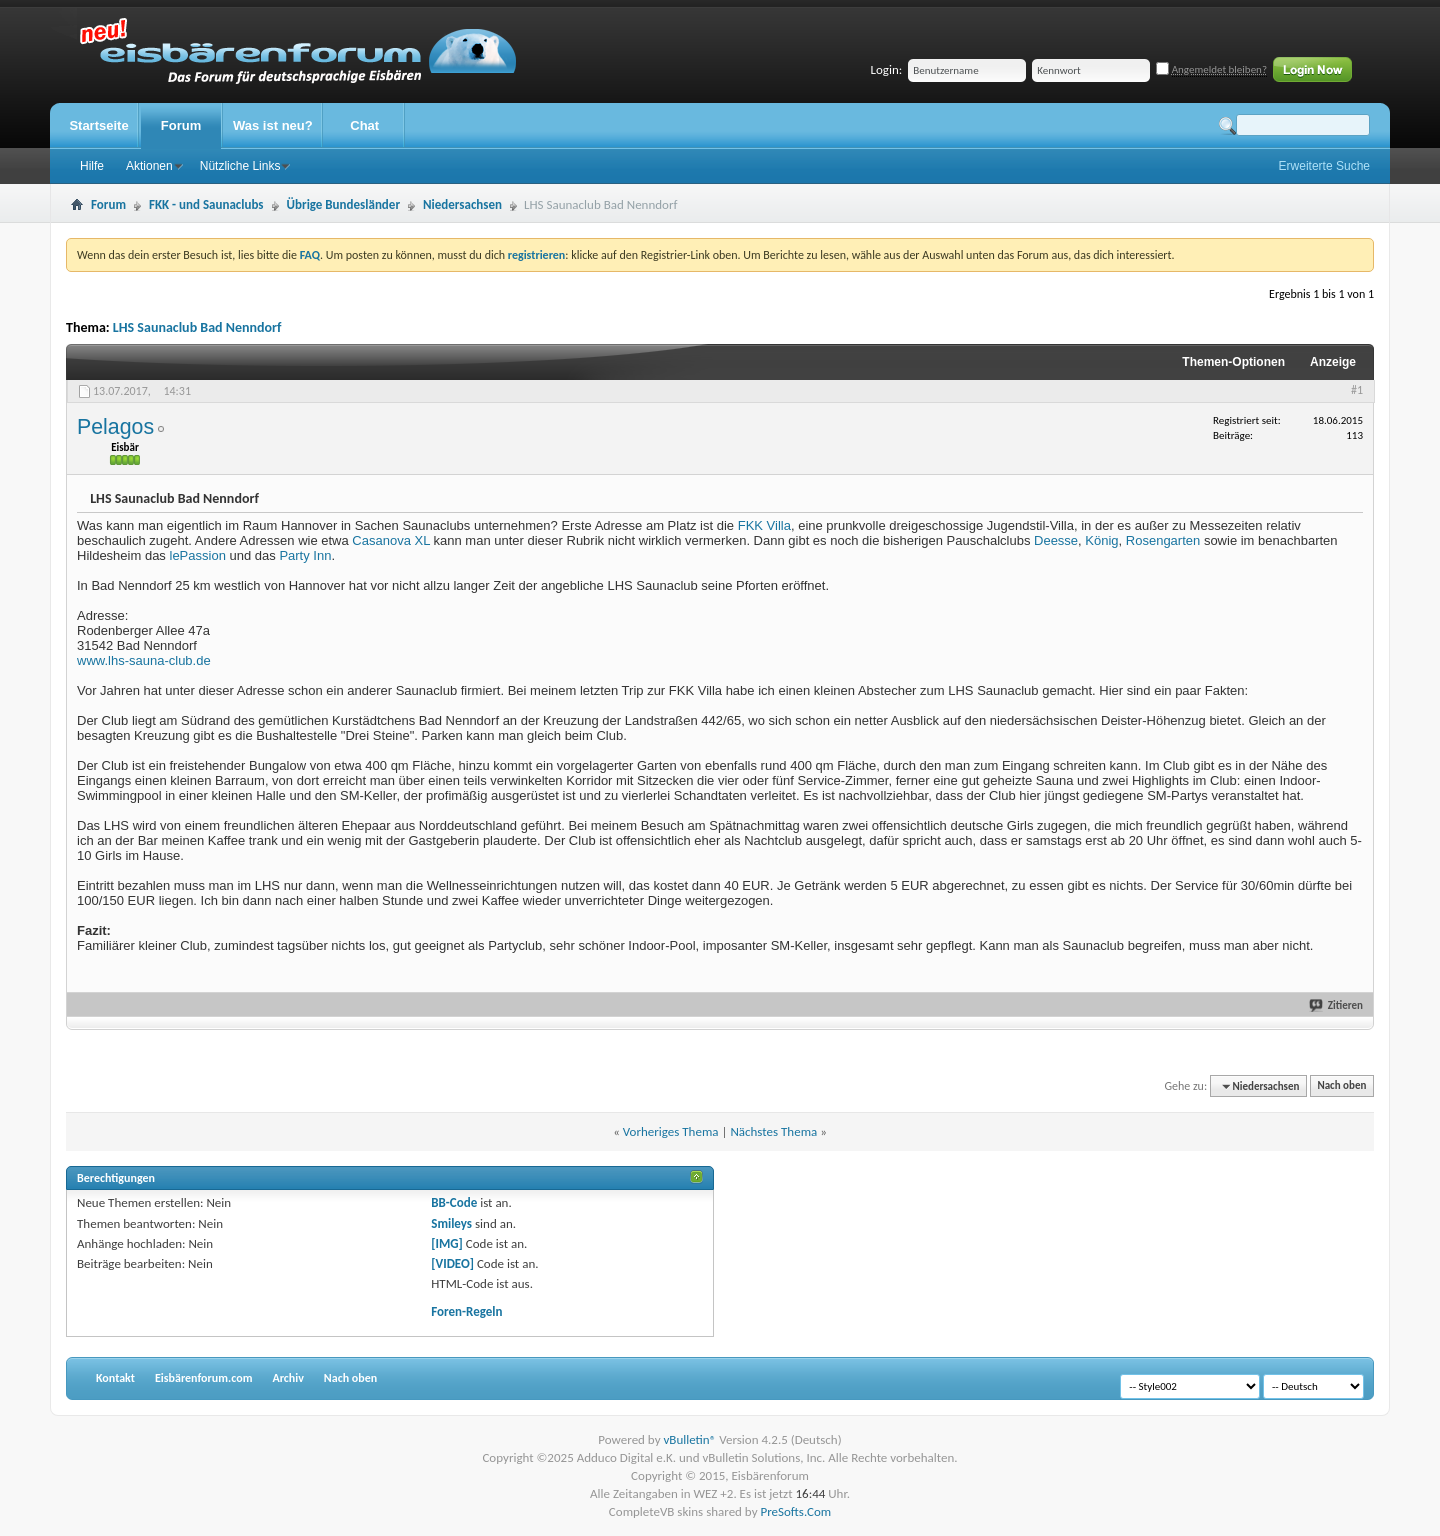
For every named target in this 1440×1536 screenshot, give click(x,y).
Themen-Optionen (1233, 362)
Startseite (98, 125)
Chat (364, 125)
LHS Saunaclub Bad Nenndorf (197, 327)
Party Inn (305, 555)
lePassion (198, 555)
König (1101, 540)
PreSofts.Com (795, 1511)
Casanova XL (391, 540)
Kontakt (115, 1378)
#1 (1357, 390)
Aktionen (149, 166)
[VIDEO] (452, 1263)
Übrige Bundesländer (343, 204)
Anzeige (1333, 362)
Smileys (451, 1223)
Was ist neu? (273, 125)
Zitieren (1345, 1005)
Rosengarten (1163, 540)
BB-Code (454, 1202)
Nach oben (1341, 1086)
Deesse (1056, 540)
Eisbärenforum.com (203, 1378)
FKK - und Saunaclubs (206, 204)
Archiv (287, 1378)
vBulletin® (689, 1439)
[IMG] (447, 1243)
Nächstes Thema (773, 1131)
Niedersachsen (462, 204)
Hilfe (92, 166)
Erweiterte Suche (1324, 166)
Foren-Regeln (466, 1311)
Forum (181, 125)
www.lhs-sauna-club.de (144, 660)
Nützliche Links (240, 166)
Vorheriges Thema (671, 1131)
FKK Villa (764, 525)
